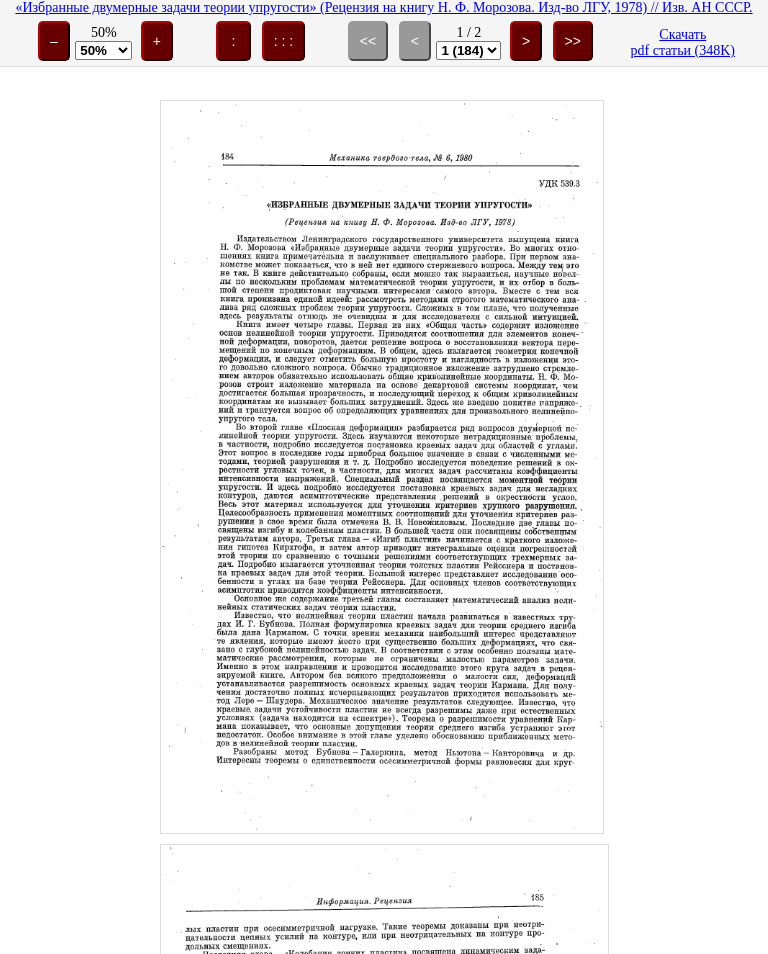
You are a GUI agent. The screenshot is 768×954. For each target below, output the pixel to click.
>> (573, 41)
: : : (283, 41)
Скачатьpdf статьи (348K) (683, 42)
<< (368, 41)
